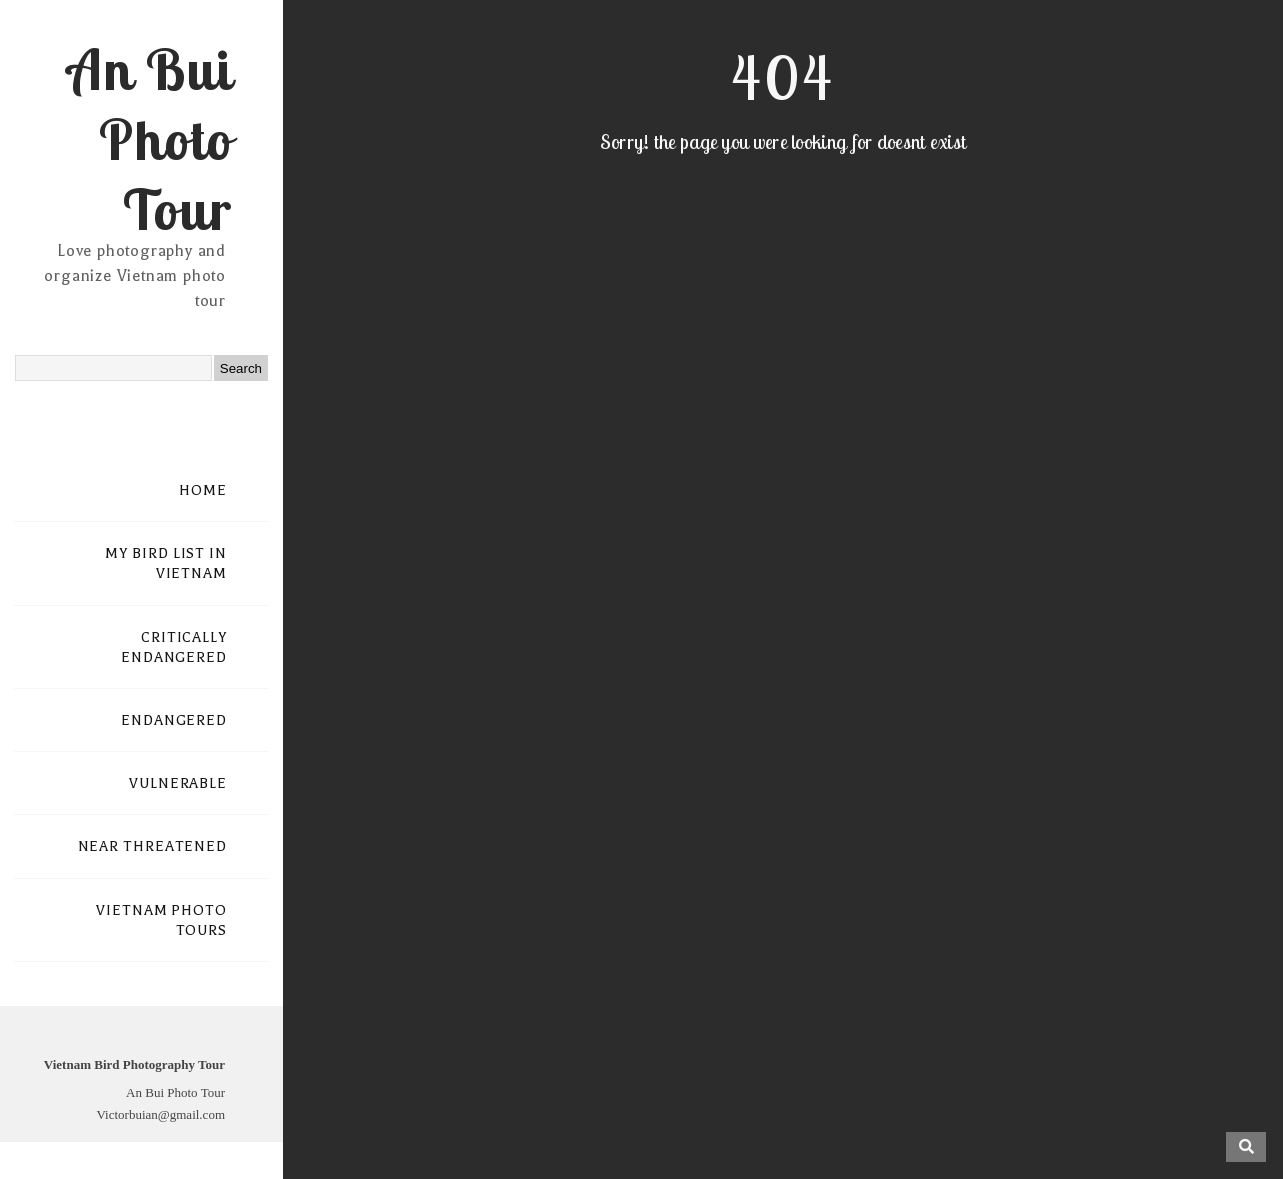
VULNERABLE (178, 783)
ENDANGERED (174, 720)
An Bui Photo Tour (149, 139)
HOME (203, 490)
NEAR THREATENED (153, 846)
